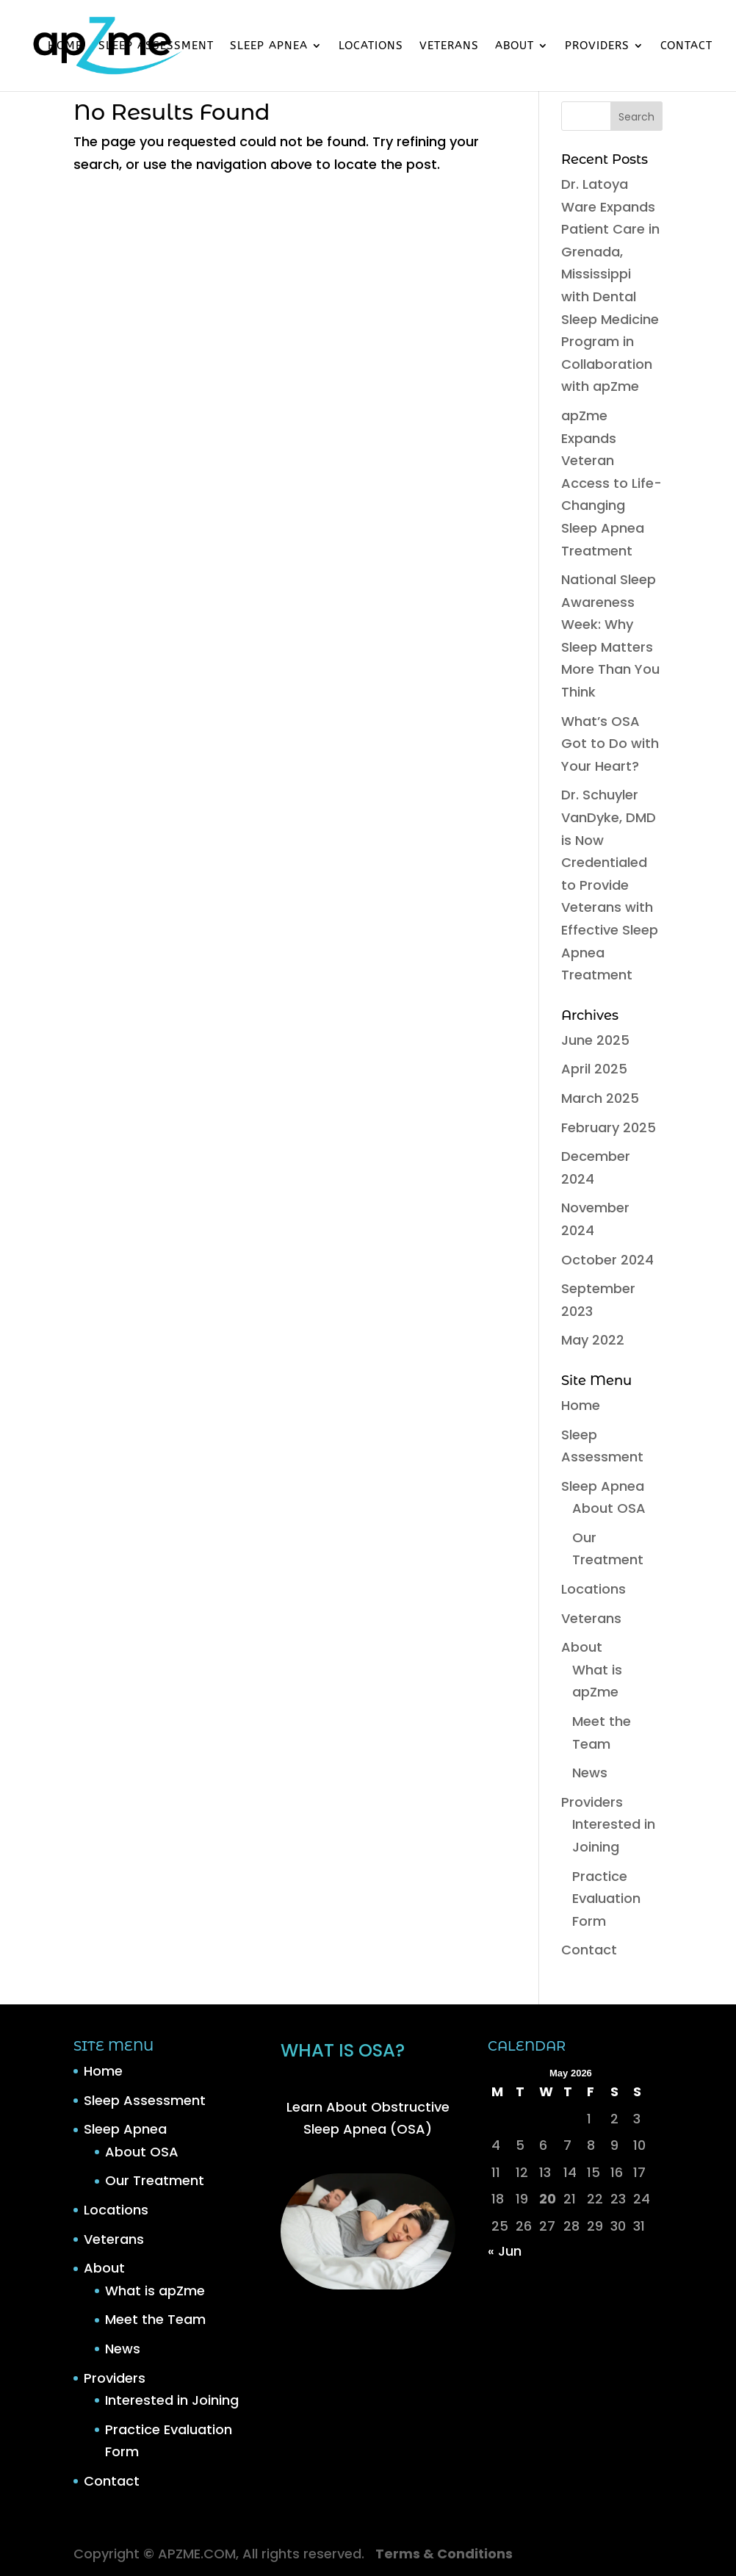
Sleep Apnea (269, 46)
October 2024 (607, 1260)
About (514, 46)
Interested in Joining (172, 2400)
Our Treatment (154, 2180)
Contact (686, 46)
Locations (371, 46)
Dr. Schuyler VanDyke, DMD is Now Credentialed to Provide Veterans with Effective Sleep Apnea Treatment (609, 884)
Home (65, 46)
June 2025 (595, 1040)
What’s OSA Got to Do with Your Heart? (610, 743)
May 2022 (592, 1340)
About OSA (609, 1508)
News (589, 1772)
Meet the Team (155, 2319)
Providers (597, 46)
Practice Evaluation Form (606, 1898)
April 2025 (594, 1068)
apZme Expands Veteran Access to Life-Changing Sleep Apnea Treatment (611, 483)
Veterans (449, 46)
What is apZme (155, 2290)
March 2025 (600, 1098)
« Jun (505, 2251)
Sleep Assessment (156, 46)
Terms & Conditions (444, 2553)
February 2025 (608, 1127)
